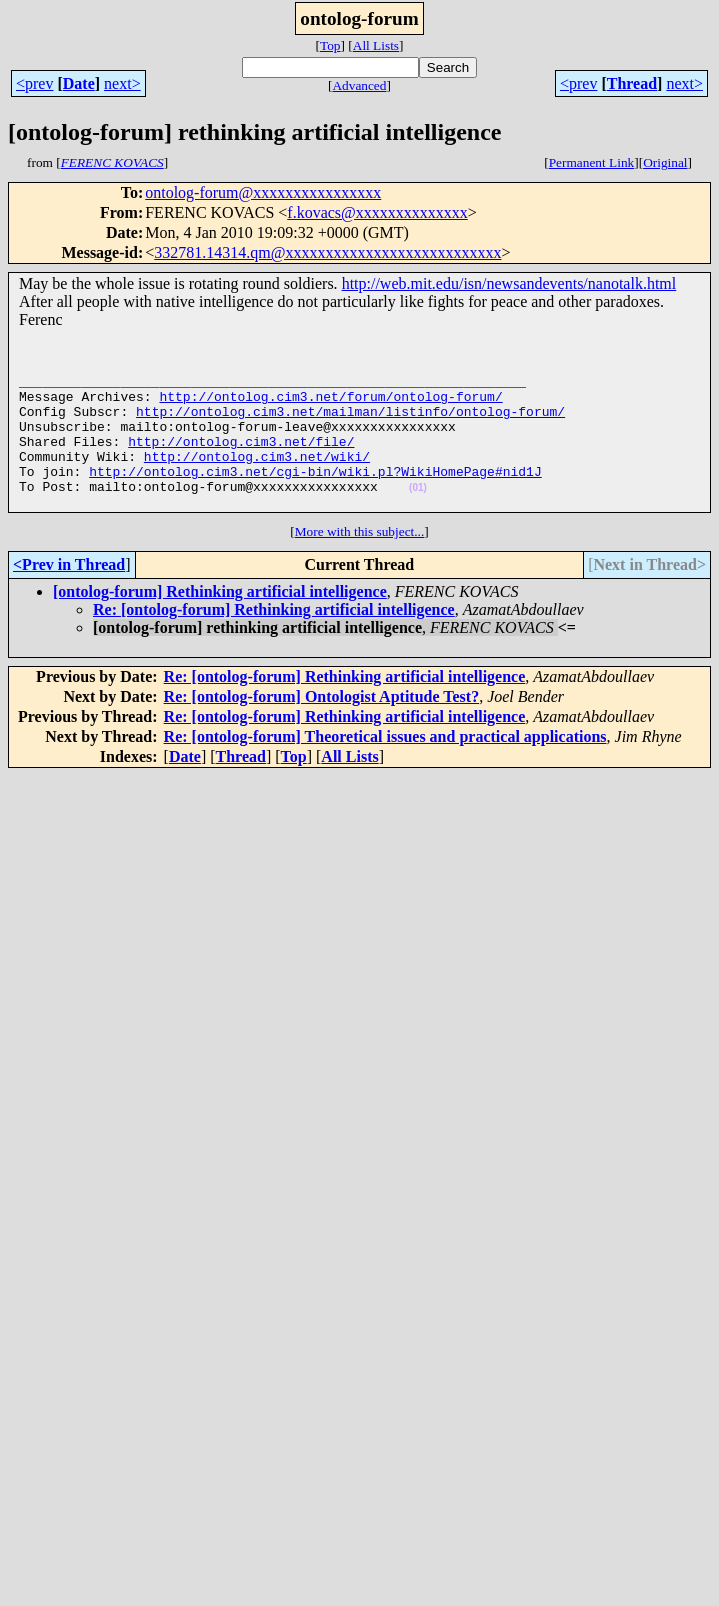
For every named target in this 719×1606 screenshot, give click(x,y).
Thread (632, 83)
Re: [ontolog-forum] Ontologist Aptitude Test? (322, 726)
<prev (34, 83)
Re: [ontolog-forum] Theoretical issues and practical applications (385, 766)
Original (665, 162)
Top (330, 45)
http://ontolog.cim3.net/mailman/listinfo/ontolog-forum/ (350, 423)
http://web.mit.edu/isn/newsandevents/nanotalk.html (509, 283)
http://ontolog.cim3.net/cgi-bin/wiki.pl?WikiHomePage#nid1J (315, 495)
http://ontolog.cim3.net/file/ (241, 459)
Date (79, 83)
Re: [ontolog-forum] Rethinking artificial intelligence (274, 639)
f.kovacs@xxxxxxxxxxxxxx (377, 212)
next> (122, 83)
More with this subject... (360, 561)
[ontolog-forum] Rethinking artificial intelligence (220, 621)
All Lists (376, 45)
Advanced (359, 85)
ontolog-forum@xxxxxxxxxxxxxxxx (263, 192)
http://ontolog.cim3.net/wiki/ (257, 477)
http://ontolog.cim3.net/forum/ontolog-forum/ (330, 405)
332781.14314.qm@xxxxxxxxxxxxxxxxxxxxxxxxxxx (327, 252)
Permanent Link (592, 162)
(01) (418, 514)
